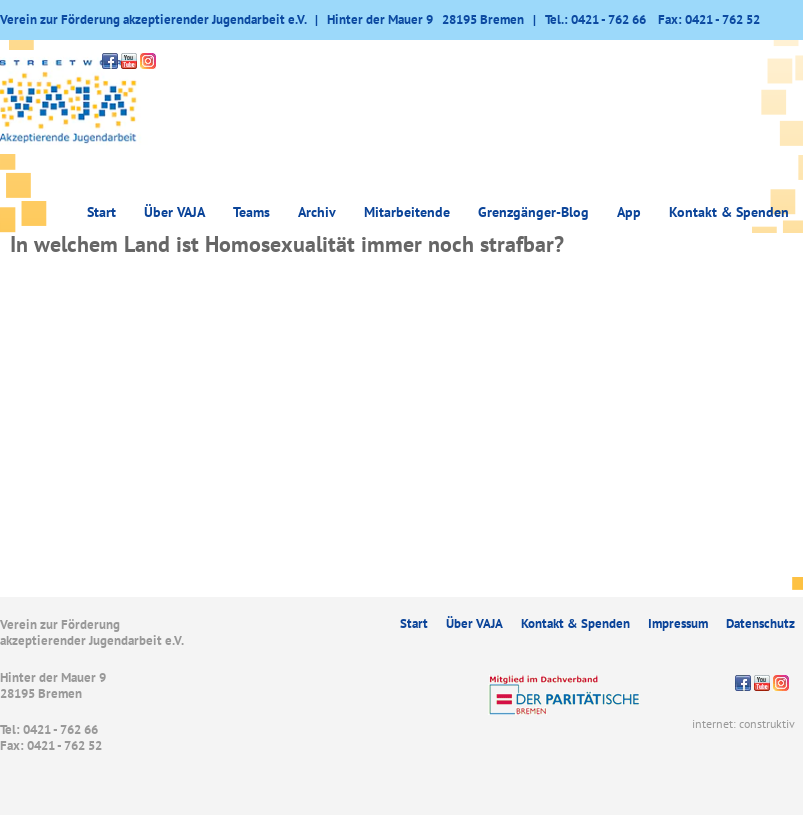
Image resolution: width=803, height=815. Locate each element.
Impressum (678, 623)
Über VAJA (174, 212)
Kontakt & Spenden (729, 212)
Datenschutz (760, 623)
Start (101, 212)
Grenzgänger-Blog (533, 212)
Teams (251, 212)
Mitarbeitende (407, 212)
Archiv (317, 212)
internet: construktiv (743, 723)
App (629, 212)
